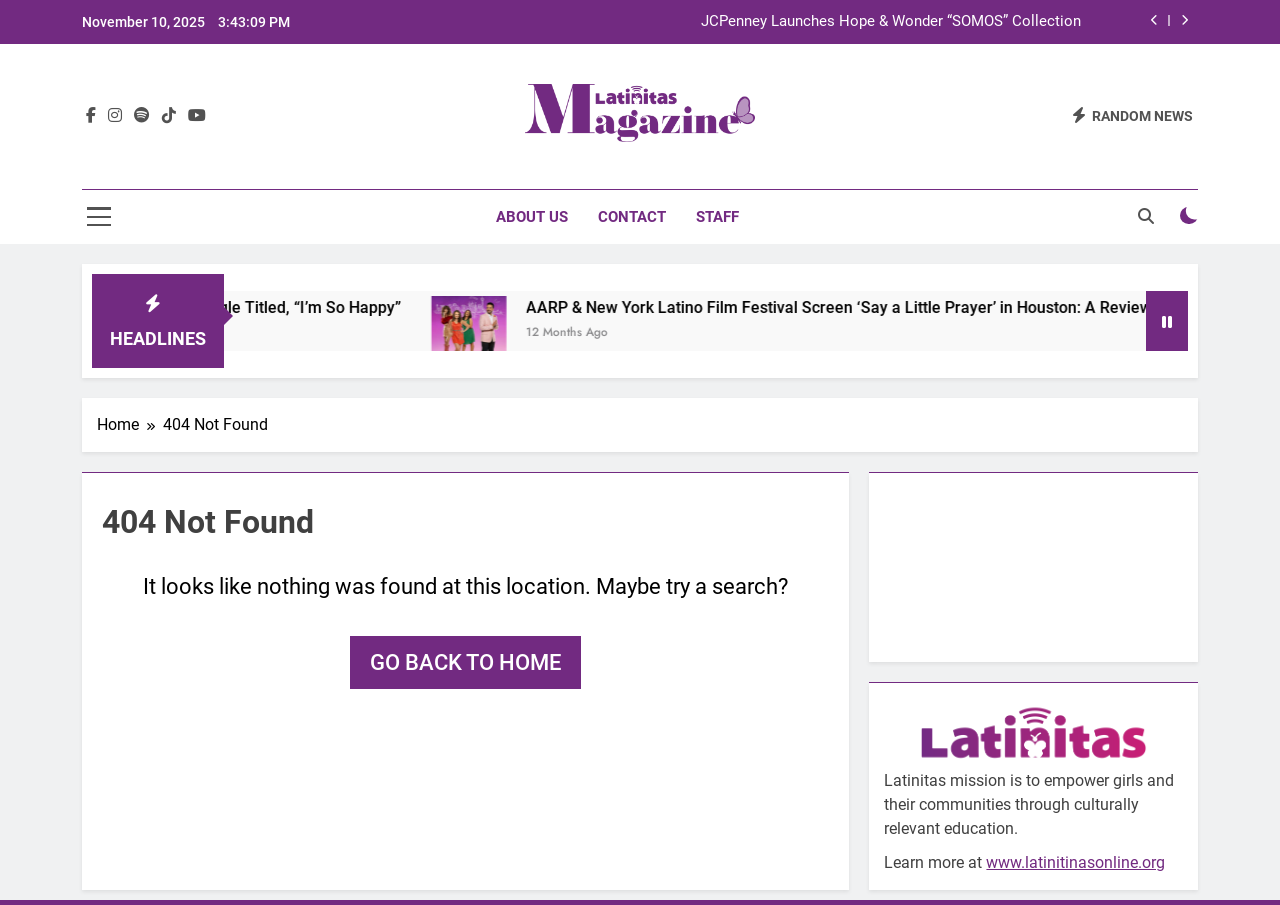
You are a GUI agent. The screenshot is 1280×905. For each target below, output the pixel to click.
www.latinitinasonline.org (1075, 862)
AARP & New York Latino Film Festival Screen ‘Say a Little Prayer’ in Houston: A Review (854, 307)
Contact (632, 217)
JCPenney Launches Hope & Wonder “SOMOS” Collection (891, 22)
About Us (532, 217)
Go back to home (465, 662)
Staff (717, 217)
